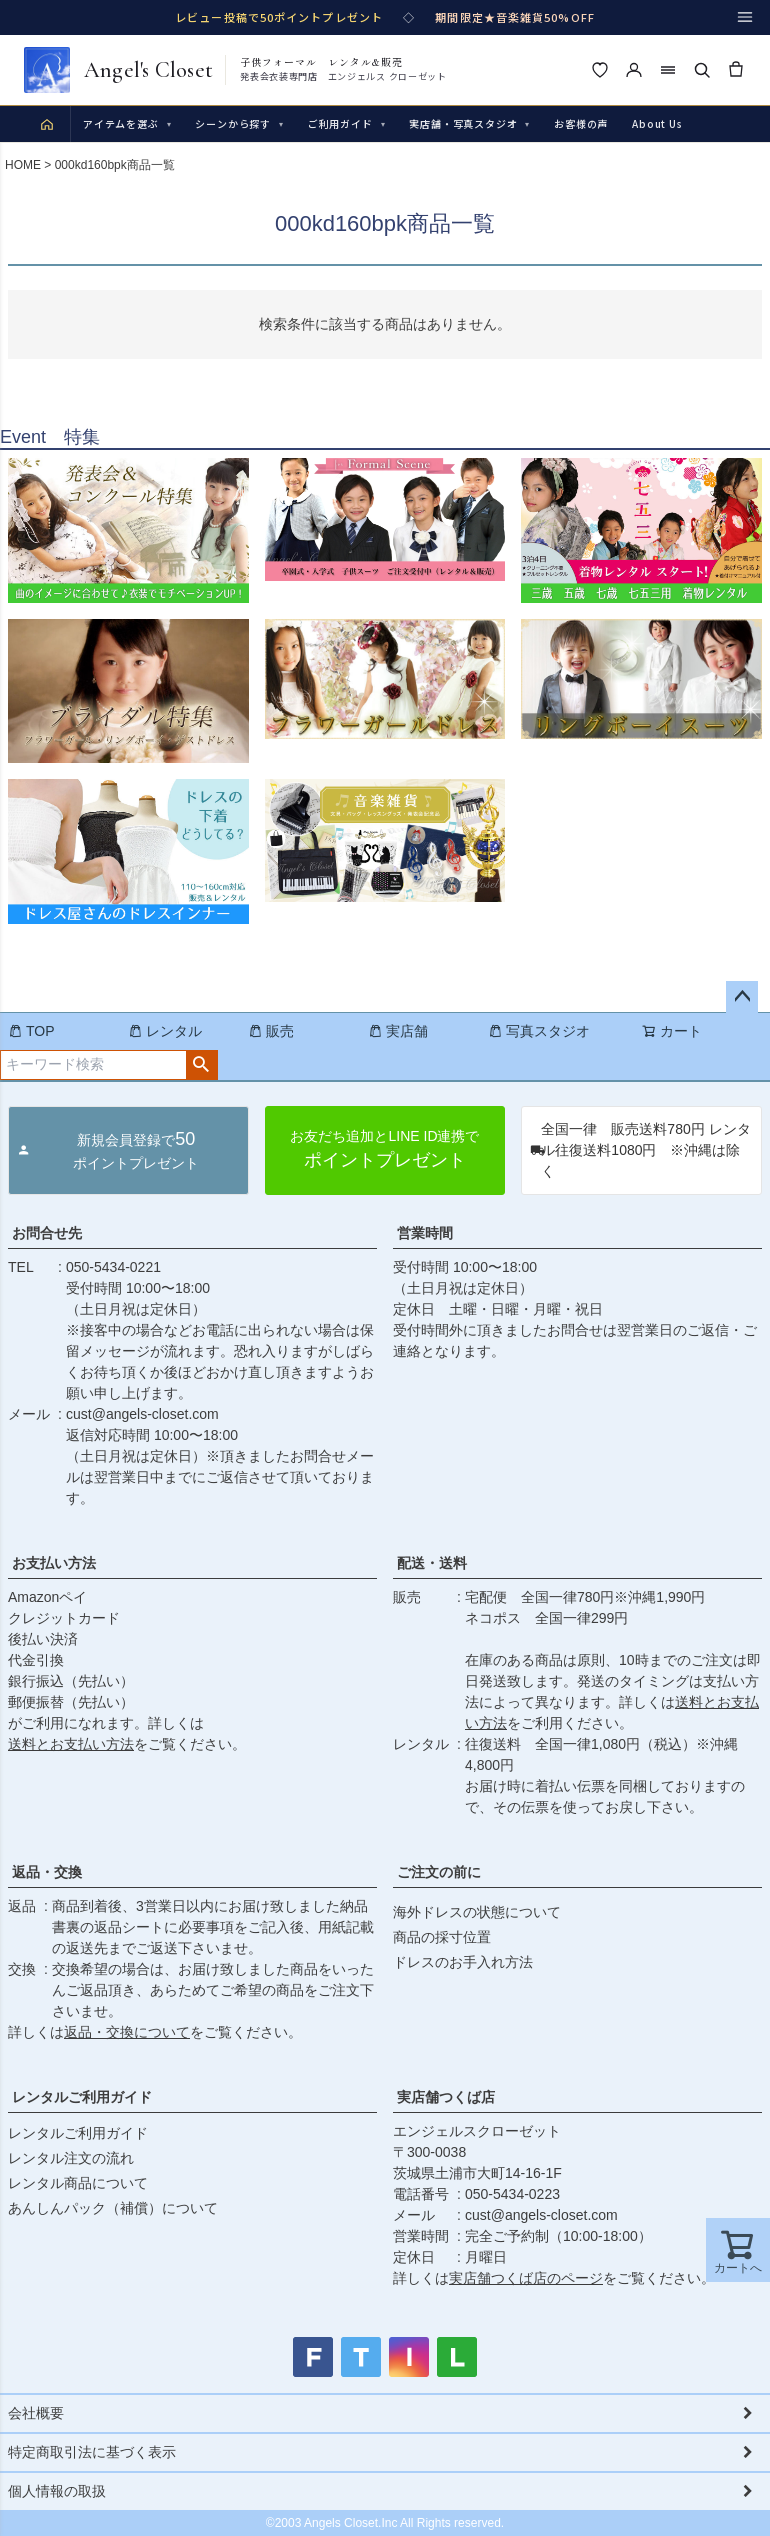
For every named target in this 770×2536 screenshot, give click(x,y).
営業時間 (425, 1233)
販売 (271, 1031)
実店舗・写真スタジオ (469, 123)
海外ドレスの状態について (477, 1912)
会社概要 (36, 2413)
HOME (23, 165)
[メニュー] (745, 17)
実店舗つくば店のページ (526, 2278)
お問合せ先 (47, 1233)
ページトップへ (742, 997)
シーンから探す (239, 123)
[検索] (702, 70)
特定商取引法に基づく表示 (92, 2452)
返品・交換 (47, 1872)
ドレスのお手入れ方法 (463, 1962)
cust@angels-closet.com (142, 1414)
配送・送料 (432, 1563)
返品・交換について (127, 2032)
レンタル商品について (78, 2183)
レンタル (165, 1031)
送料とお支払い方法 (71, 1744)
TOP (31, 1031)
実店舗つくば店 (446, 2097)
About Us (657, 123)
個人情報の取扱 (57, 2491)
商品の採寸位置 (442, 1937)
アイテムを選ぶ (127, 123)
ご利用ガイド (347, 123)
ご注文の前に (439, 1872)
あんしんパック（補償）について (113, 2208)
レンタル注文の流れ (71, 2158)
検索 (201, 1065)
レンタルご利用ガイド (82, 2097)
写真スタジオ (539, 1031)
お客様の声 (581, 123)
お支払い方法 (54, 1563)
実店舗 (398, 1031)
